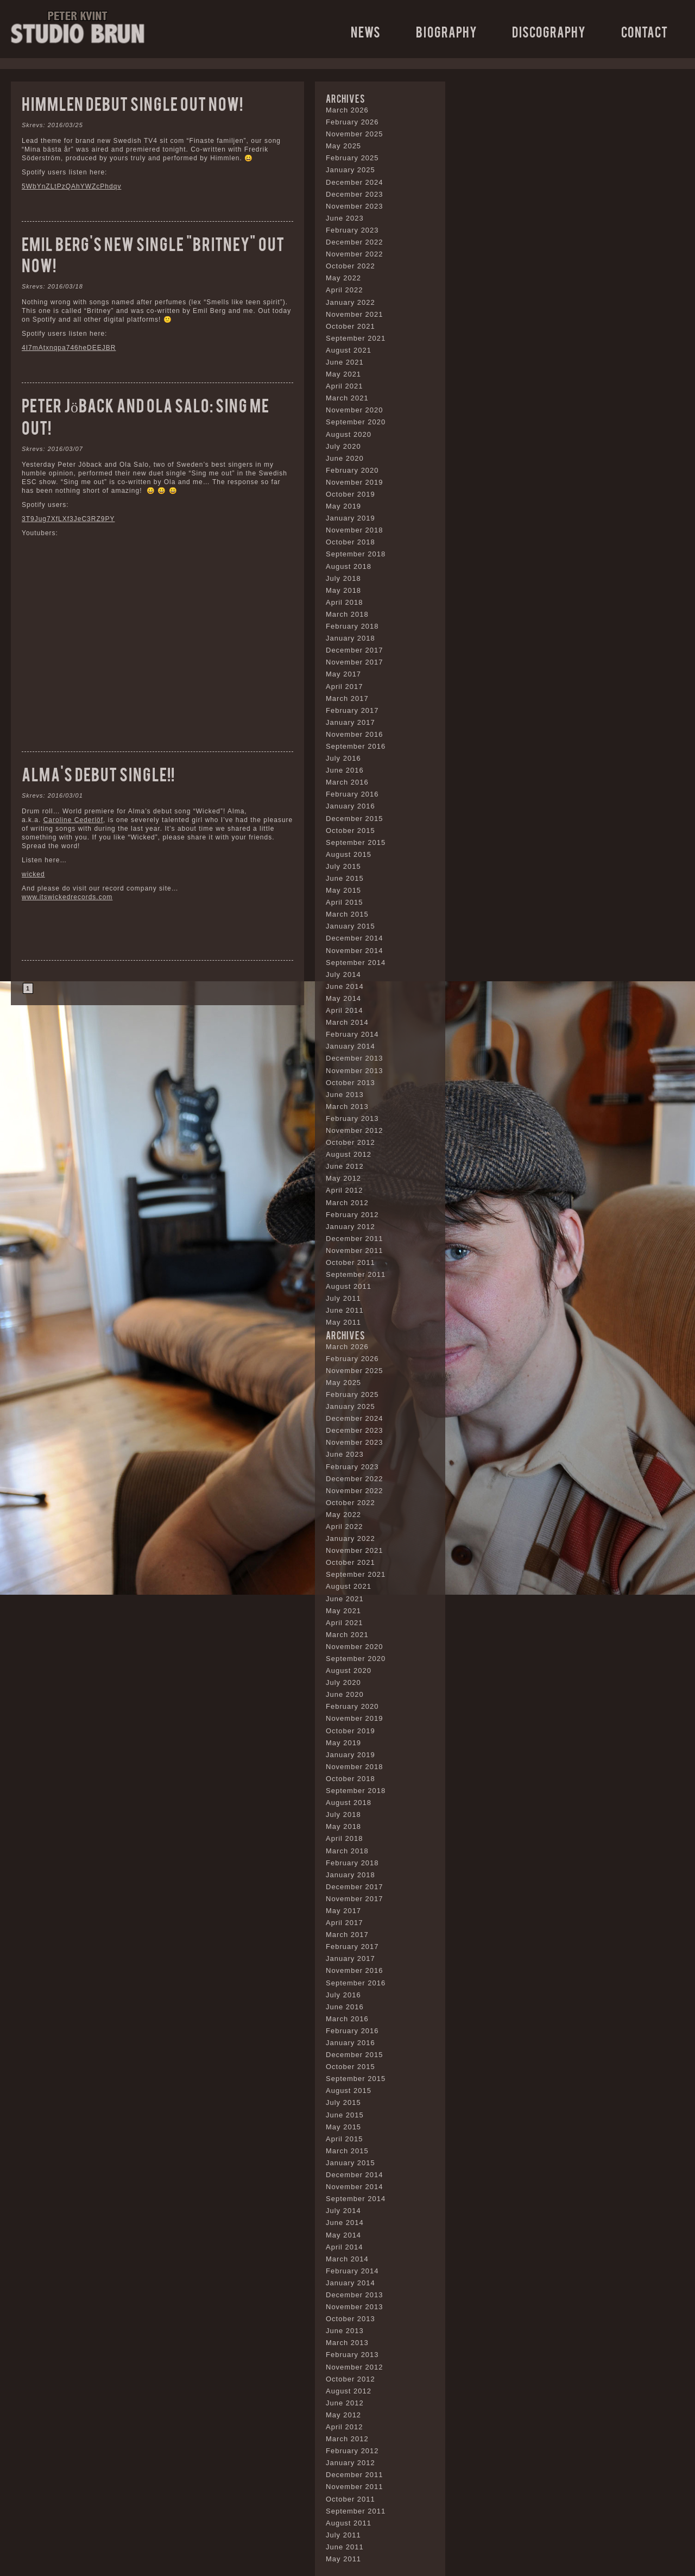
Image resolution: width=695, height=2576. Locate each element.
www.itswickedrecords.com (67, 897)
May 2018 (343, 590)
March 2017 (347, 698)
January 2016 (350, 806)
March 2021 (347, 398)
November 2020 (354, 410)
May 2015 (343, 890)
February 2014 (352, 1034)
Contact (644, 31)
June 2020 (345, 458)
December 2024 (354, 182)
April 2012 (344, 1190)
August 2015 (348, 854)
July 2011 (343, 1298)
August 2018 (348, 566)
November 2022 (354, 254)
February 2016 (352, 794)
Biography (446, 31)
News (366, 31)
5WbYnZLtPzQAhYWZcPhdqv (71, 186)
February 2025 (352, 158)
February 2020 (352, 470)
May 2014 (343, 998)
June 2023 (345, 218)
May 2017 (343, 674)
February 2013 (352, 1118)
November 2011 (354, 1250)
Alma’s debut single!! (98, 773)
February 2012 (352, 1215)
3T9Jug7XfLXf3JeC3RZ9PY (68, 519)
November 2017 (354, 662)
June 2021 (345, 362)
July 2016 (343, 758)
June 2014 (345, 986)
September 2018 (356, 554)
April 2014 (344, 1010)
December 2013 (354, 1058)
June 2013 (345, 1094)
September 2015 (356, 842)
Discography (549, 31)
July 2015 (343, 866)
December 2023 (354, 194)
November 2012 (354, 1130)
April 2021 (344, 386)
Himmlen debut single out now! (132, 103)
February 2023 (352, 230)
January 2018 (350, 638)
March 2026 (347, 110)
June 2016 (345, 770)
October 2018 (350, 542)
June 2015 (345, 878)
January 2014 (350, 1046)
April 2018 (344, 602)
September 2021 (356, 338)
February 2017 (352, 710)
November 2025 (354, 134)
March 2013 (347, 1106)
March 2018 (347, 614)
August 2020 (348, 434)
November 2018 (354, 530)
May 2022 (343, 278)
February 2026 (352, 122)
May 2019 (343, 506)
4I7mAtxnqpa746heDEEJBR (69, 348)
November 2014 (354, 951)
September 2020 (356, 422)
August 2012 (348, 1154)
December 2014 (354, 938)
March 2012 (347, 1203)
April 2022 (344, 290)
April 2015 (344, 902)
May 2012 (343, 1178)
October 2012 (350, 1142)
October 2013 (350, 1083)
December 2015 (354, 818)
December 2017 (354, 650)
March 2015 (347, 914)
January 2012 (350, 1227)
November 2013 (354, 1071)
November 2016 (354, 734)
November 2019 (354, 482)
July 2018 (343, 578)
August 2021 (348, 350)
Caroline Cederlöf (73, 820)
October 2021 (350, 326)
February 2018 (352, 626)
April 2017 (344, 686)
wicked (33, 874)
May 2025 (343, 146)
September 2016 (356, 746)
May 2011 (343, 1322)
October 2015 (350, 830)
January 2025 (350, 170)
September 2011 (356, 1274)
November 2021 (354, 314)
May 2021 (343, 374)
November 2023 (354, 206)
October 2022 (350, 266)
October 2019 (350, 494)
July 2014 (343, 974)
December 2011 (354, 1238)
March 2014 (347, 1022)
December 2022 (354, 242)
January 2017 (350, 722)
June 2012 (345, 1166)
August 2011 (348, 1286)
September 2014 (356, 962)
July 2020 (343, 446)
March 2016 (347, 782)
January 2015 (350, 926)
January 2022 (350, 302)
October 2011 (350, 1262)
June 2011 (345, 1310)
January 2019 (350, 518)
